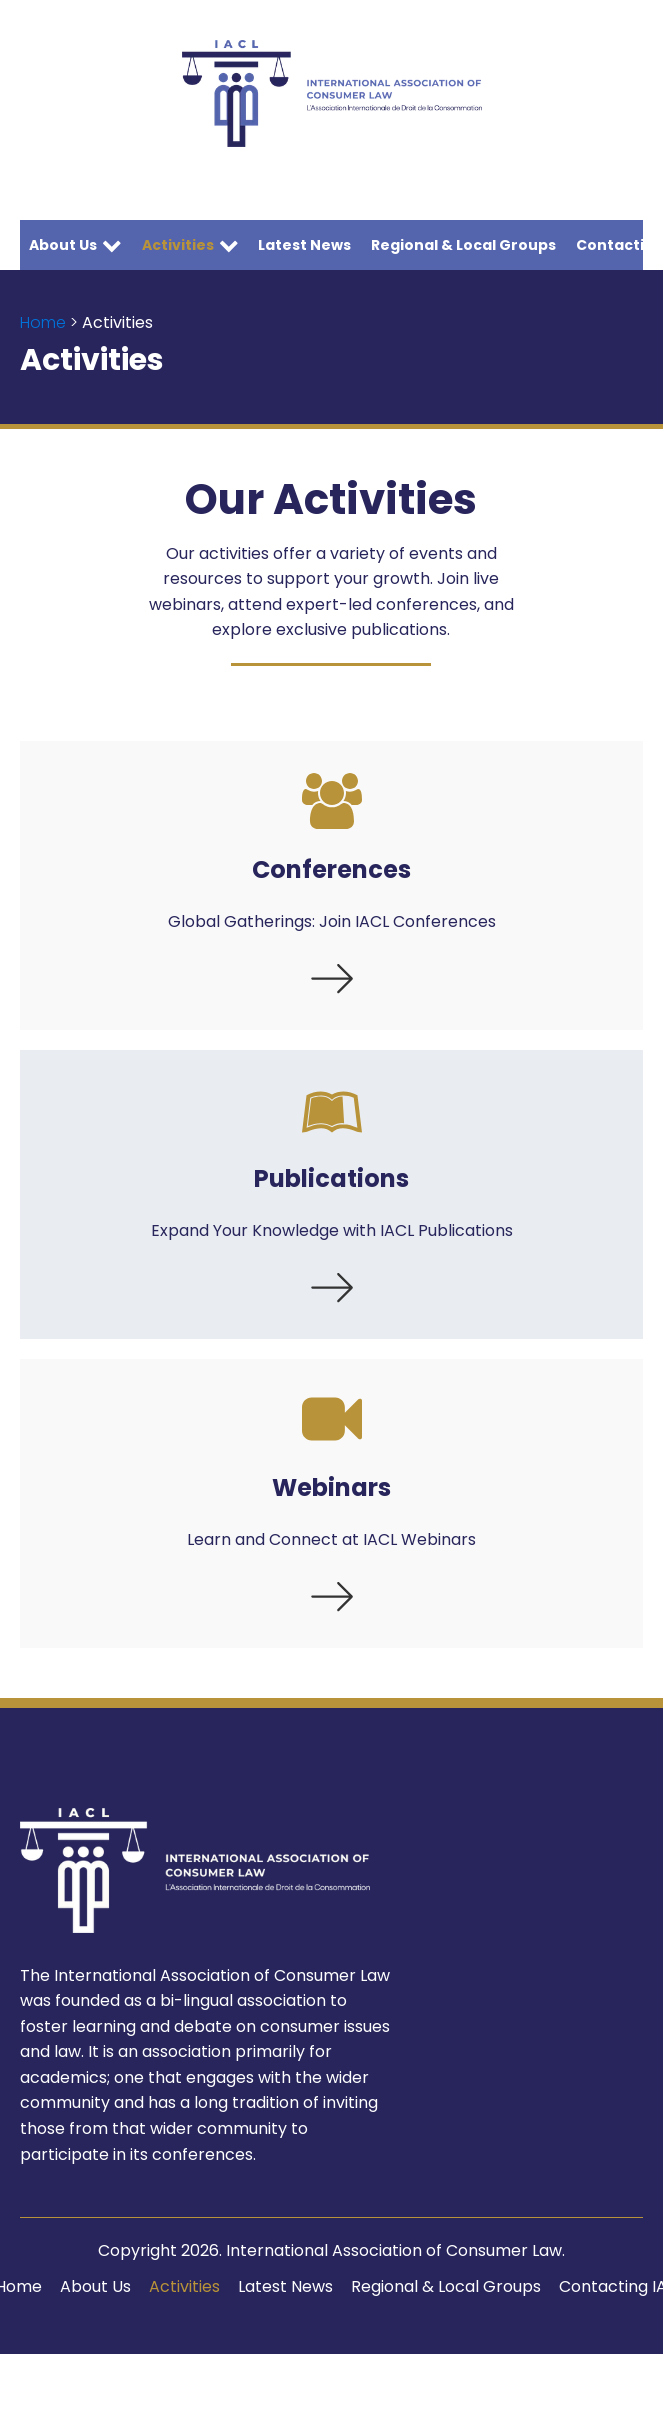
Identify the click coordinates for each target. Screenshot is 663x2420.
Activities (190, 245)
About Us (75, 245)
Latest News (304, 245)
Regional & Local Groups (463, 245)
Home (43, 322)
